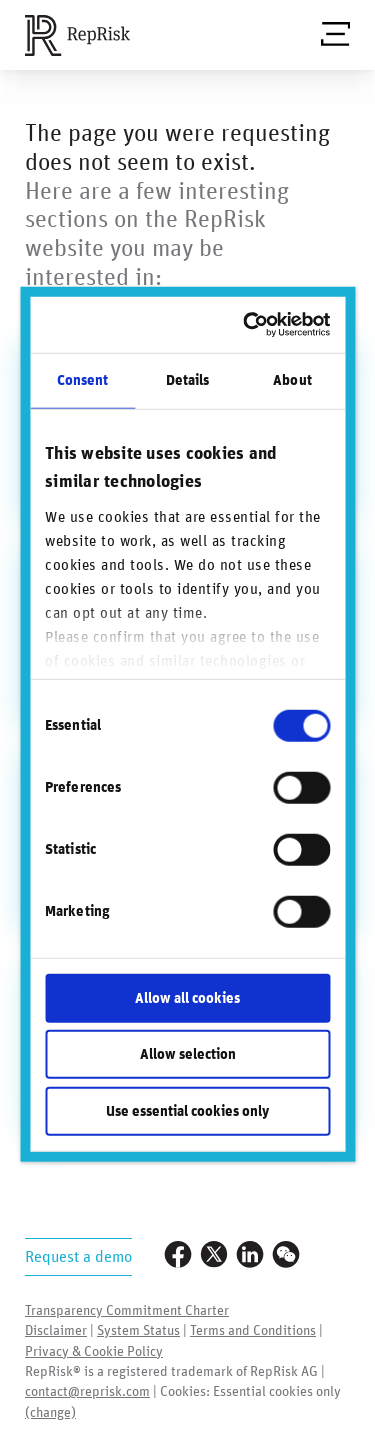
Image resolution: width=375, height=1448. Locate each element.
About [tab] (292, 379)
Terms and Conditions (253, 1331)
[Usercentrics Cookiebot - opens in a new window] (251, 325)
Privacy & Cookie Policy (94, 1352)
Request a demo (78, 1257)
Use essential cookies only (187, 1110)
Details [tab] (188, 379)
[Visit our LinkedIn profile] (250, 1256)
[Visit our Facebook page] (178, 1256)
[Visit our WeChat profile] (286, 1256)
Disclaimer (56, 1331)
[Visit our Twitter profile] (214, 1256)
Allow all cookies (187, 997)
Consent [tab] (83, 379)
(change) (50, 1413)
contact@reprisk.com (87, 1392)
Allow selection (188, 1054)
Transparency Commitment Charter (127, 1311)
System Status (138, 1331)
